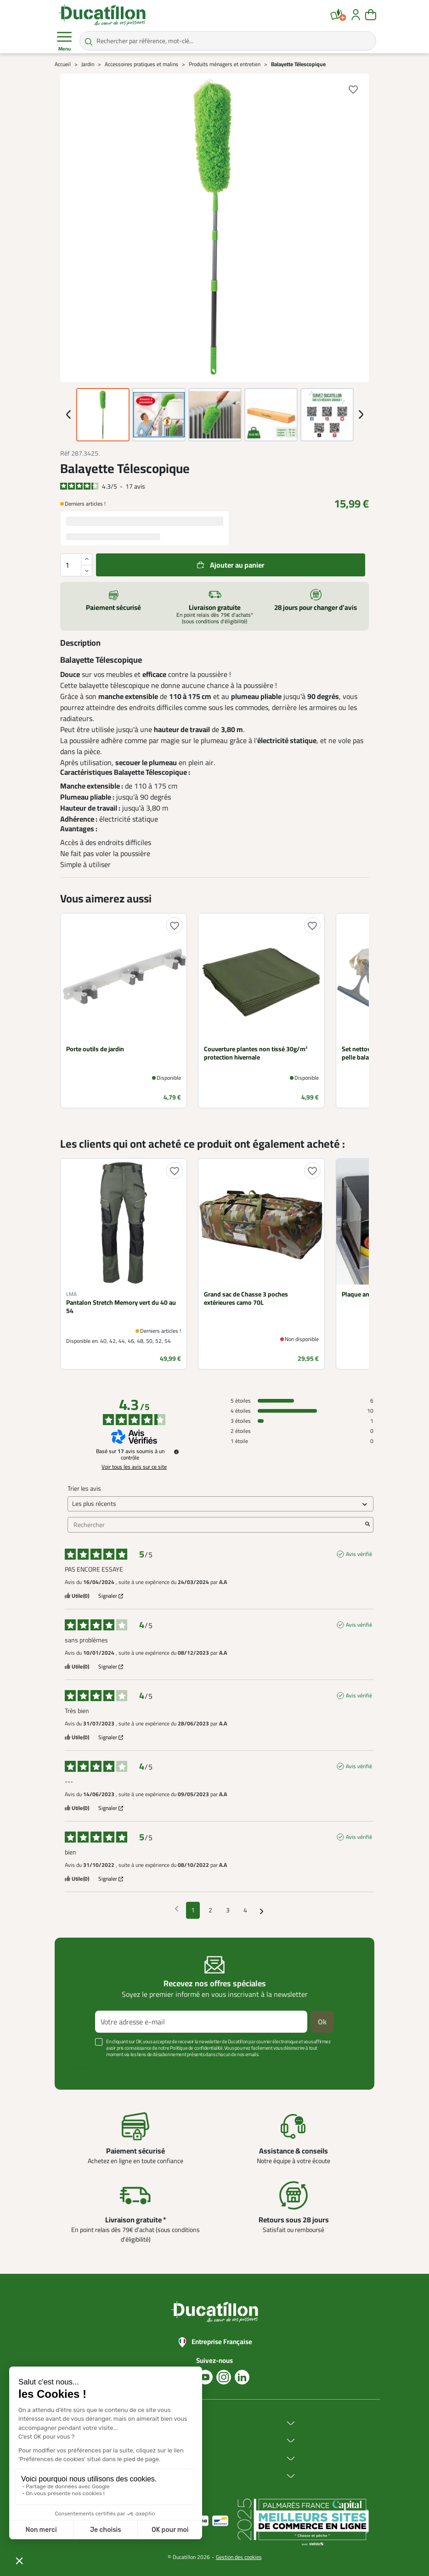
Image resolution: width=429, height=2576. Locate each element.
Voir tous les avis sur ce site (134, 1467)
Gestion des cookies (239, 2557)
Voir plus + (79, 2068)
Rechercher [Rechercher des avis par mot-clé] (216, 1525)
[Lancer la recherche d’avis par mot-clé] (367, 1525)
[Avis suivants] (261, 1911)
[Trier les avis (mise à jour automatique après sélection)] (220, 1503)
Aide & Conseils (157, 2476)
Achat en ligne (155, 2440)
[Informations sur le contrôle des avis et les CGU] (176, 1451)
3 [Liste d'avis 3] (228, 1910)
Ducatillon (150, 2423)
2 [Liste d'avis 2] (210, 1910)
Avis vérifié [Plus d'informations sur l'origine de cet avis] (359, 1554)
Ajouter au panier (237, 565)
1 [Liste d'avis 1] (193, 1910)
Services (147, 2458)
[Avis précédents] (176, 1909)
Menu (64, 41)
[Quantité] (76, 564)
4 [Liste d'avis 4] (245, 1910)
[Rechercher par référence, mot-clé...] (227, 41)
